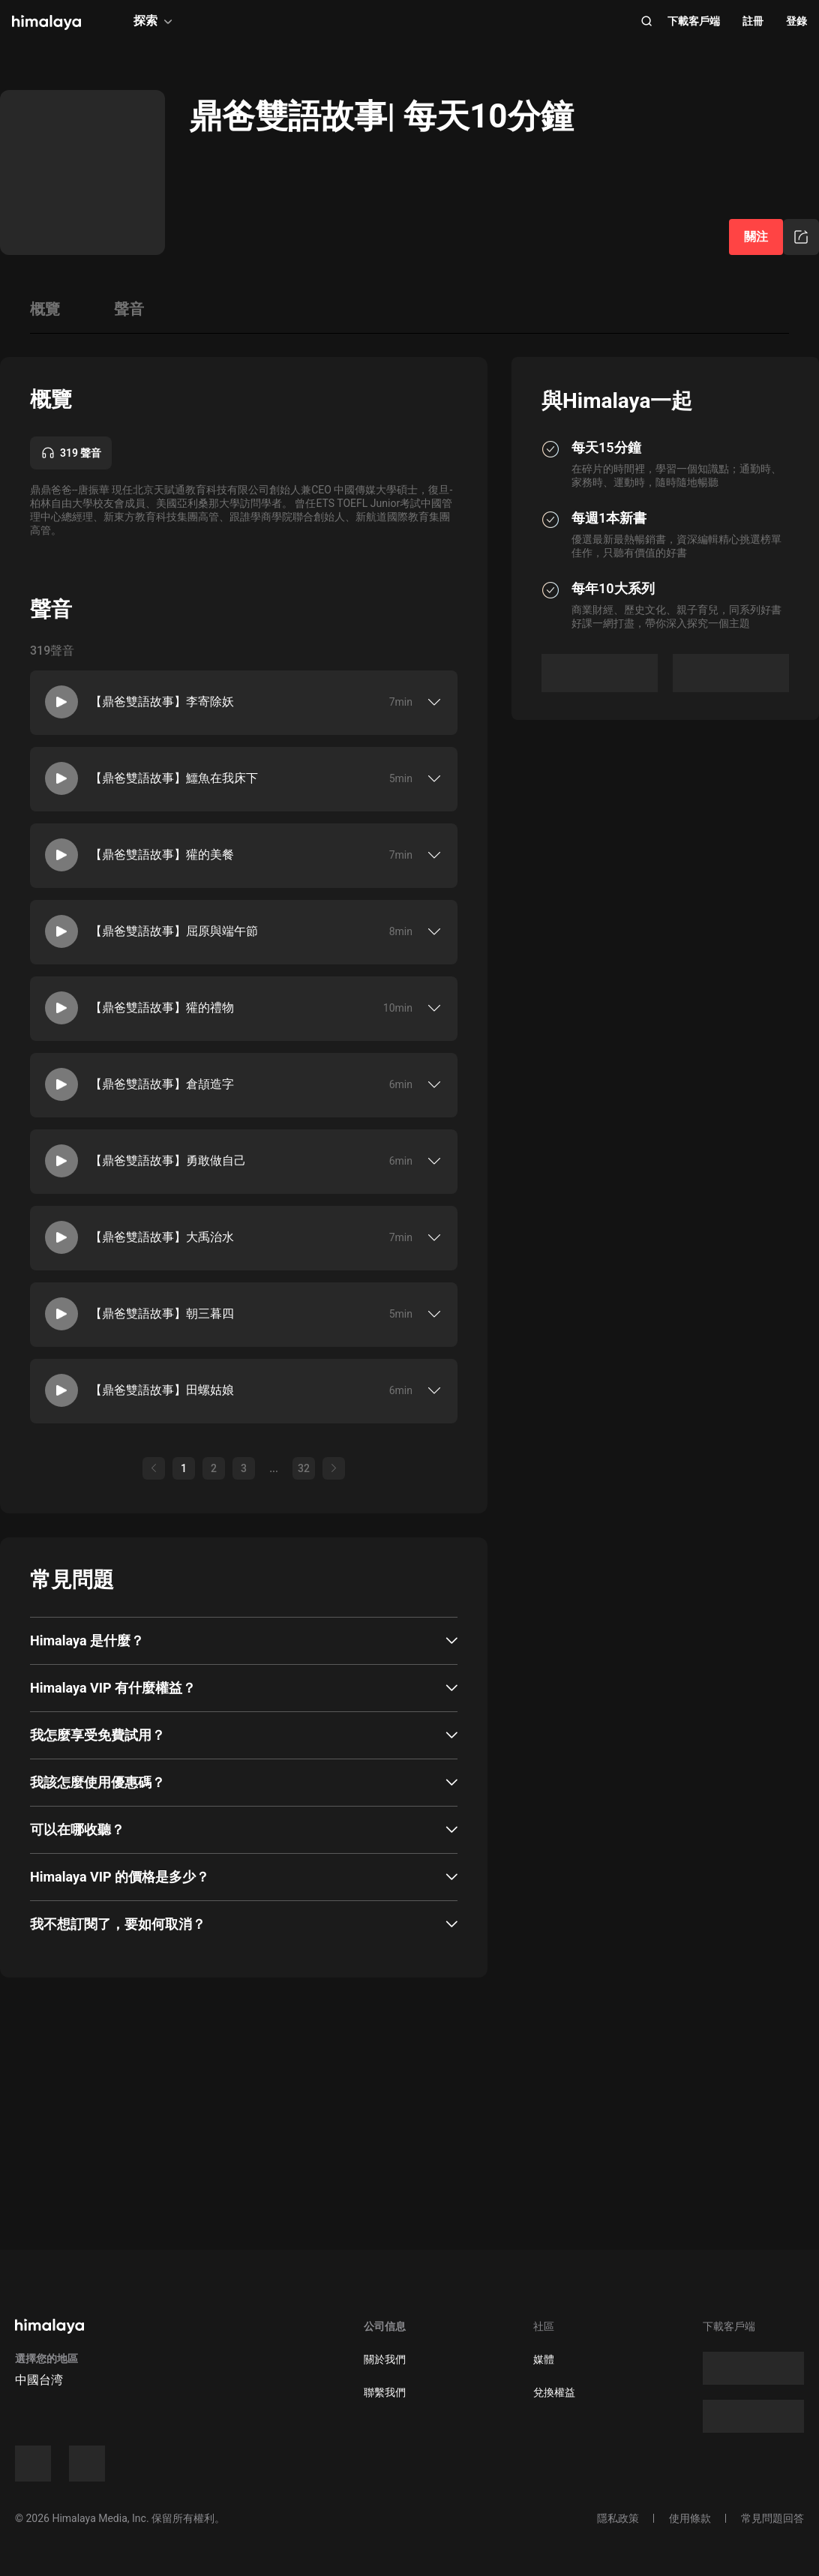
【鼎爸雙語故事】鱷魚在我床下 (174, 778)
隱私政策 (618, 2518)
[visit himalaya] (46, 22)
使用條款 (690, 2518)
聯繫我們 (385, 2392)
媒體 (543, 2359)
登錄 (796, 21)
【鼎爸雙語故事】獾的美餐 (162, 854)
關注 (756, 236)
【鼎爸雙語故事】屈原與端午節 (174, 931)
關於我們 (385, 2359)
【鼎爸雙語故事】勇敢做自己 (168, 1160)
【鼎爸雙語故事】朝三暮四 (162, 1313)
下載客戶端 (694, 21)
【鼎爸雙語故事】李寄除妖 (162, 701)
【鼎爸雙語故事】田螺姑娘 (162, 1390)
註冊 (753, 21)
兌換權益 (554, 2392)
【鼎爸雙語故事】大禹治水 (162, 1237)
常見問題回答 (772, 2518)
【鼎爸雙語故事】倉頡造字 (162, 1084)
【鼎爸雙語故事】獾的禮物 (162, 1007)
